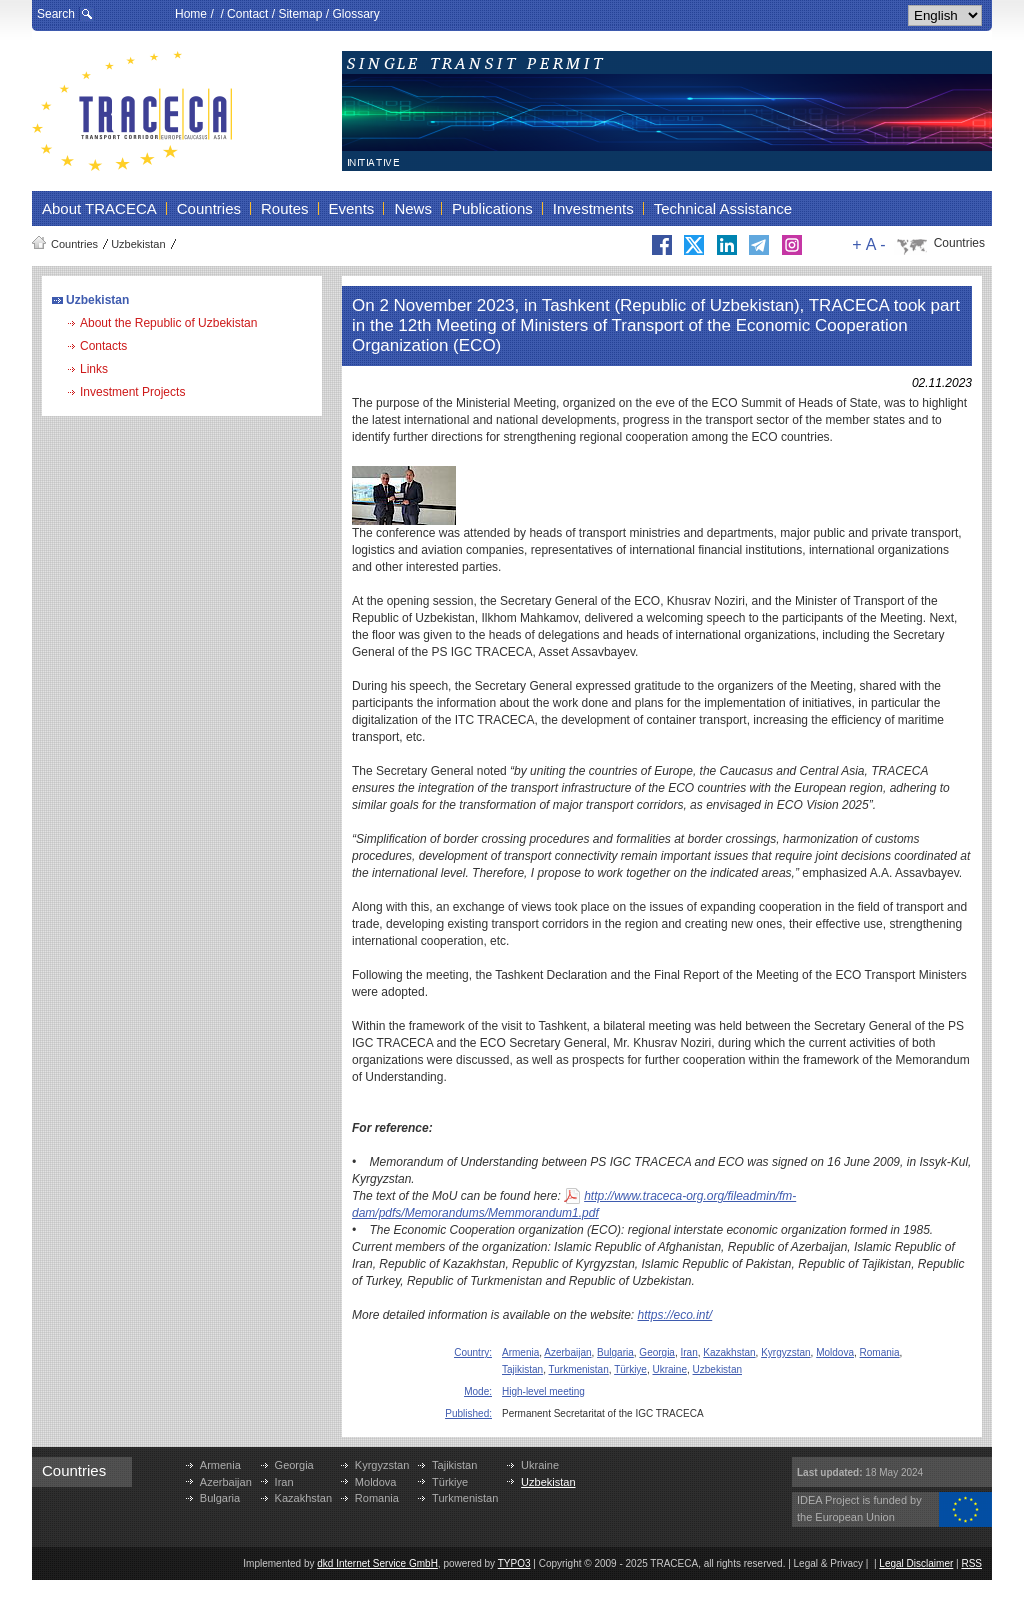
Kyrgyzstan (785, 1352)
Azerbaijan (567, 1352)
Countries (74, 244)
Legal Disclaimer (916, 1563)
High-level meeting (543, 1391)
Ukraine (670, 1369)
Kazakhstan (729, 1352)
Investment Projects (132, 392)
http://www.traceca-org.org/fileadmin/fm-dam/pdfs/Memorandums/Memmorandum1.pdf (574, 1204)
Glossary (355, 14)
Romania (880, 1352)
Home (191, 14)
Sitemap (300, 14)
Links (94, 369)
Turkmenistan (579, 1369)
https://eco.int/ (675, 1315)
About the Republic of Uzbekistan (168, 323)
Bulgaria (615, 1352)
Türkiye (630, 1369)
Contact (247, 14)
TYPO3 (514, 1563)
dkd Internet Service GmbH (377, 1563)
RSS (971, 1563)
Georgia (657, 1352)
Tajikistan (522, 1369)
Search (56, 14)
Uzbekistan (138, 244)
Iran (689, 1352)
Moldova (835, 1352)
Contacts (103, 346)
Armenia (520, 1352)
